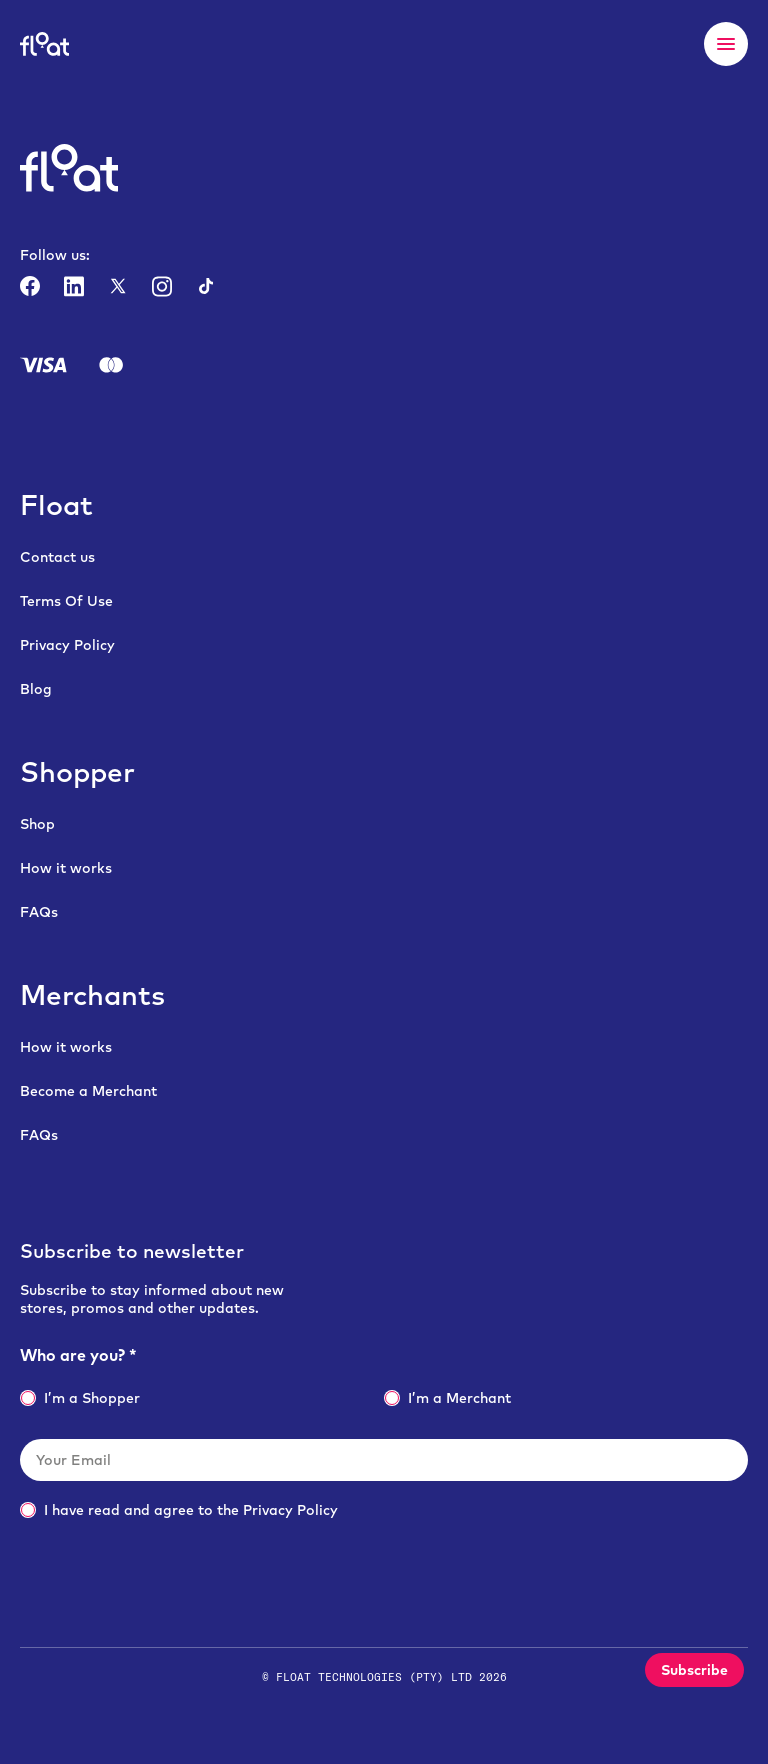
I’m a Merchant (447, 1398)
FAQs (39, 912)
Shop (37, 824)
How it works (66, 868)
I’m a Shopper (80, 1398)
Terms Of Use (66, 601)
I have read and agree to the (179, 1510)
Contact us (57, 557)
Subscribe (694, 1670)
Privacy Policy (67, 645)
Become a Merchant (88, 1091)
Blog (36, 689)
